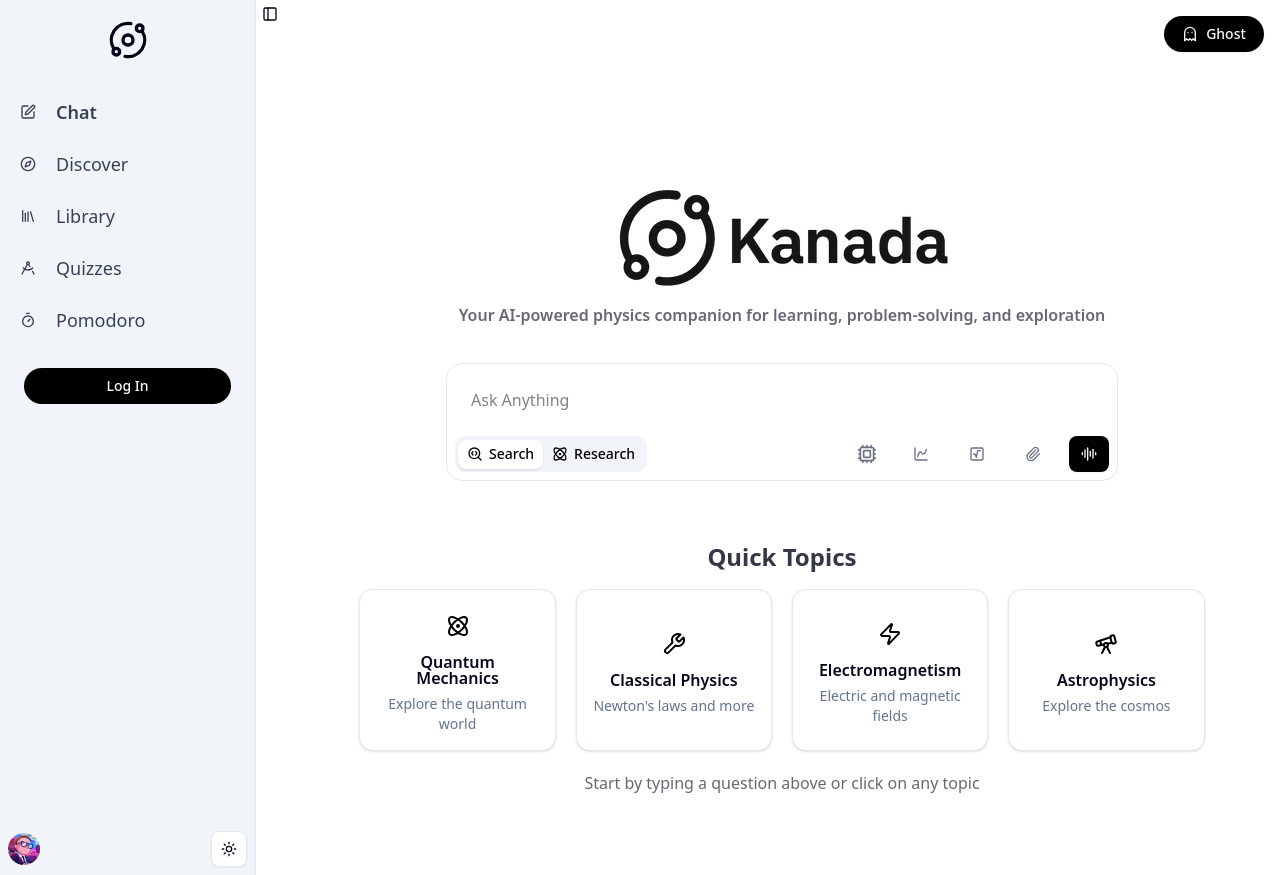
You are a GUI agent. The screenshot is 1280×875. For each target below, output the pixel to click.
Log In (127, 385)
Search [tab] (500, 453)
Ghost (1214, 33)
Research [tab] (593, 453)
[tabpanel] (652, 400)
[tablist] (551, 454)
